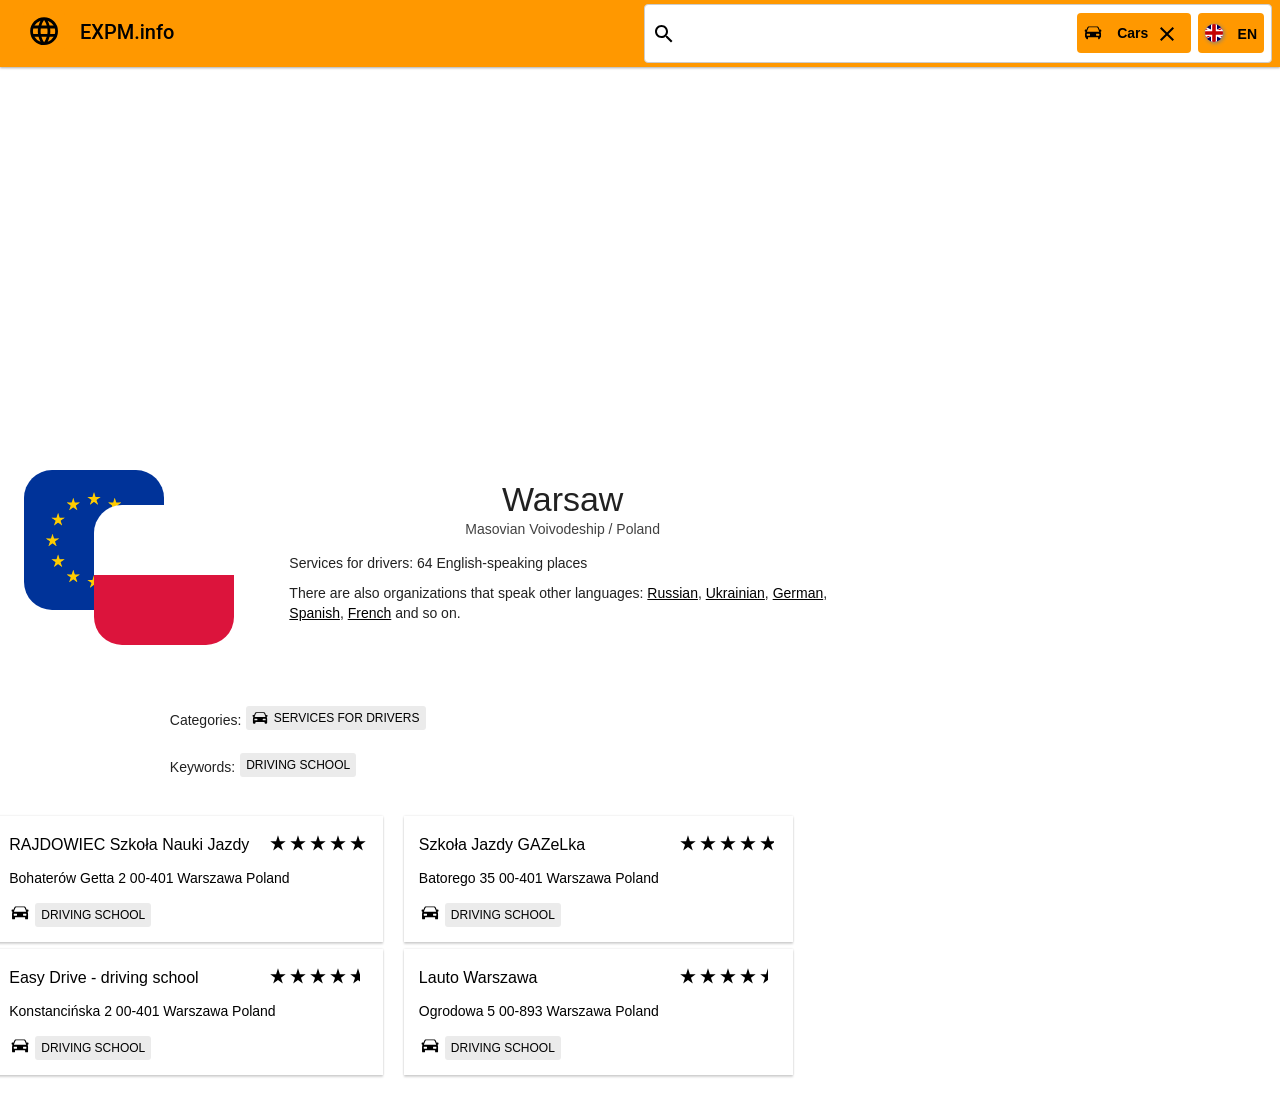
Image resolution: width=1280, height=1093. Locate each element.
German (798, 593)
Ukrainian (735, 593)
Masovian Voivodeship (534, 529)
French (370, 613)
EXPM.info (127, 32)
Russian (672, 593)
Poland (638, 529)
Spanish (314, 613)
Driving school (298, 765)
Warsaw (563, 499)
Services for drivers (335, 718)
